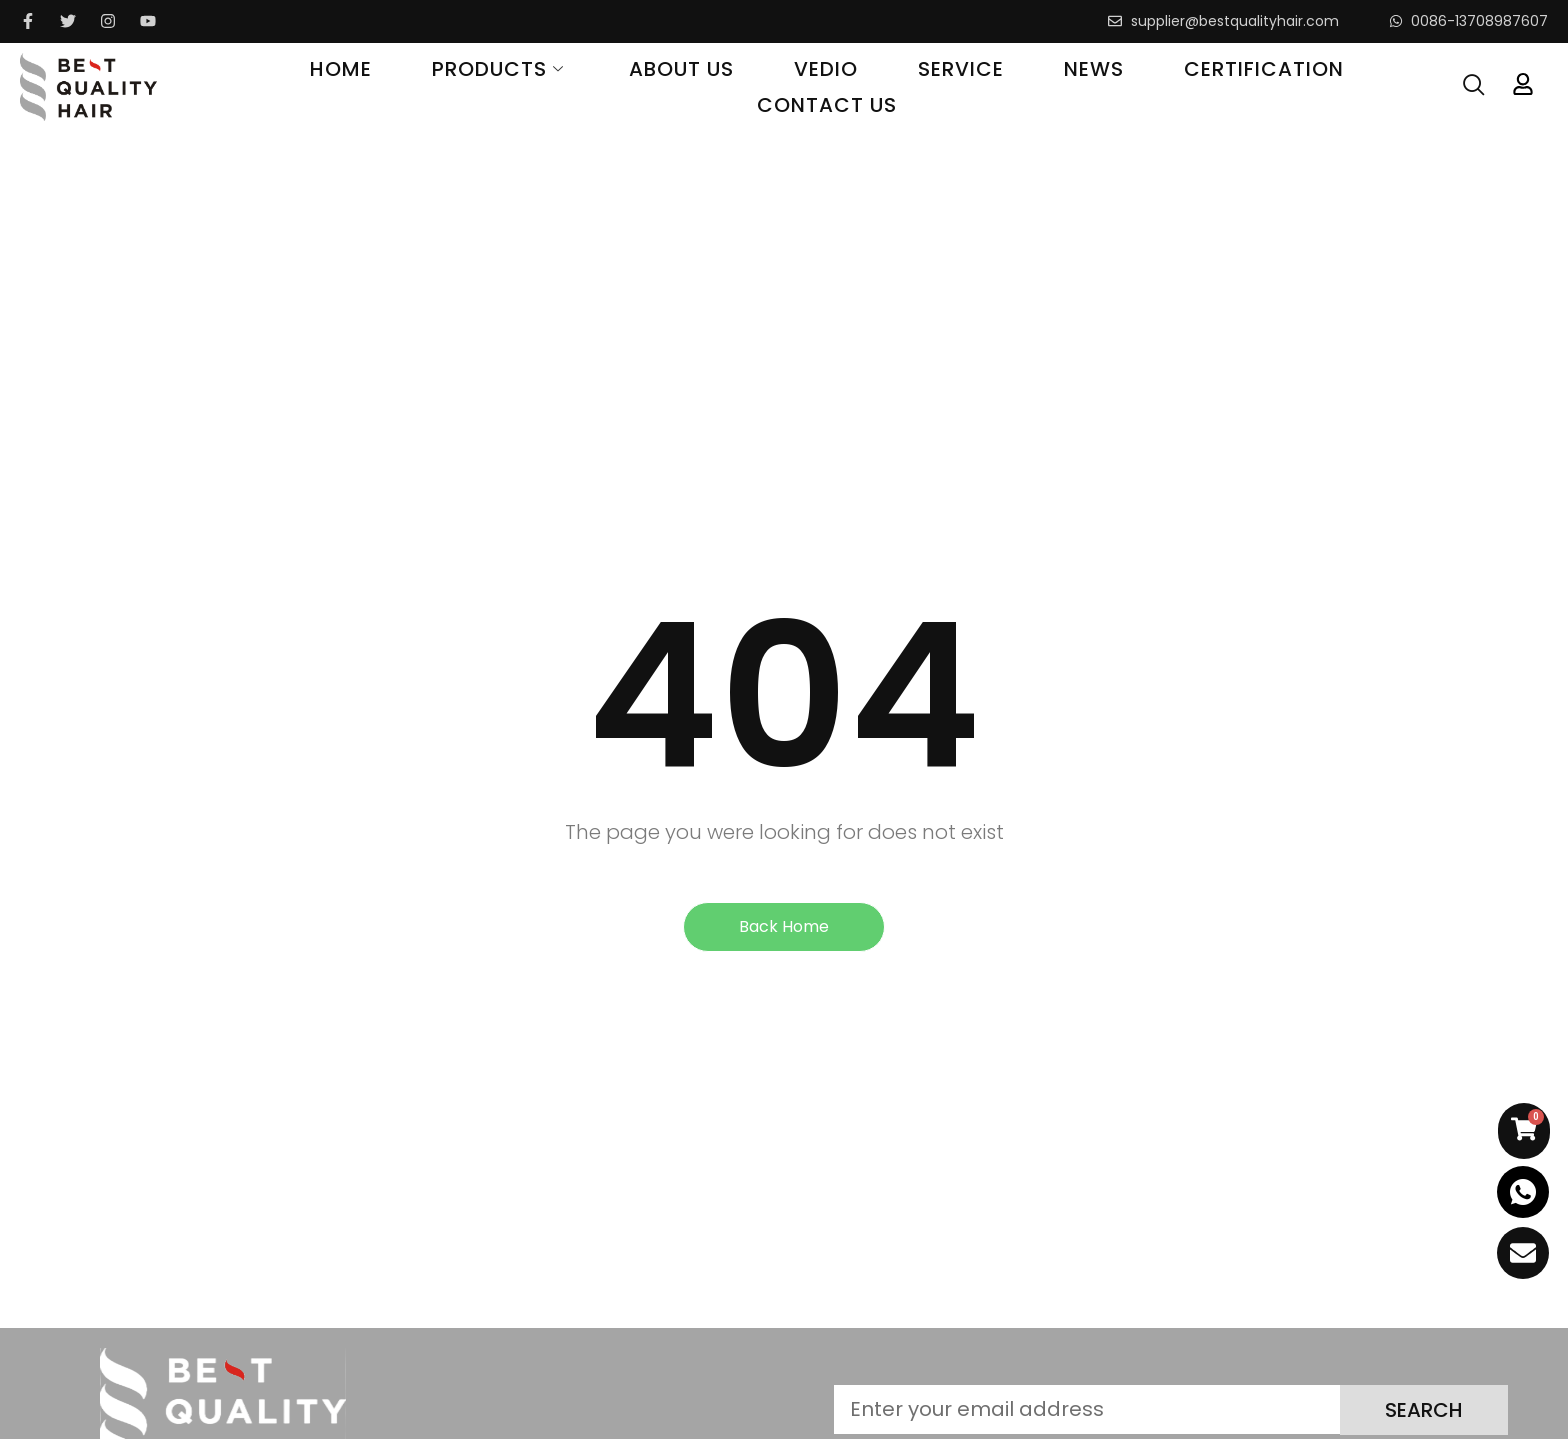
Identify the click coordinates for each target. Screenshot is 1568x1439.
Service (961, 69)
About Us (681, 69)
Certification (1264, 69)
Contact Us (827, 105)
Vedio (826, 69)
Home (341, 69)
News (1094, 69)
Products (500, 69)
